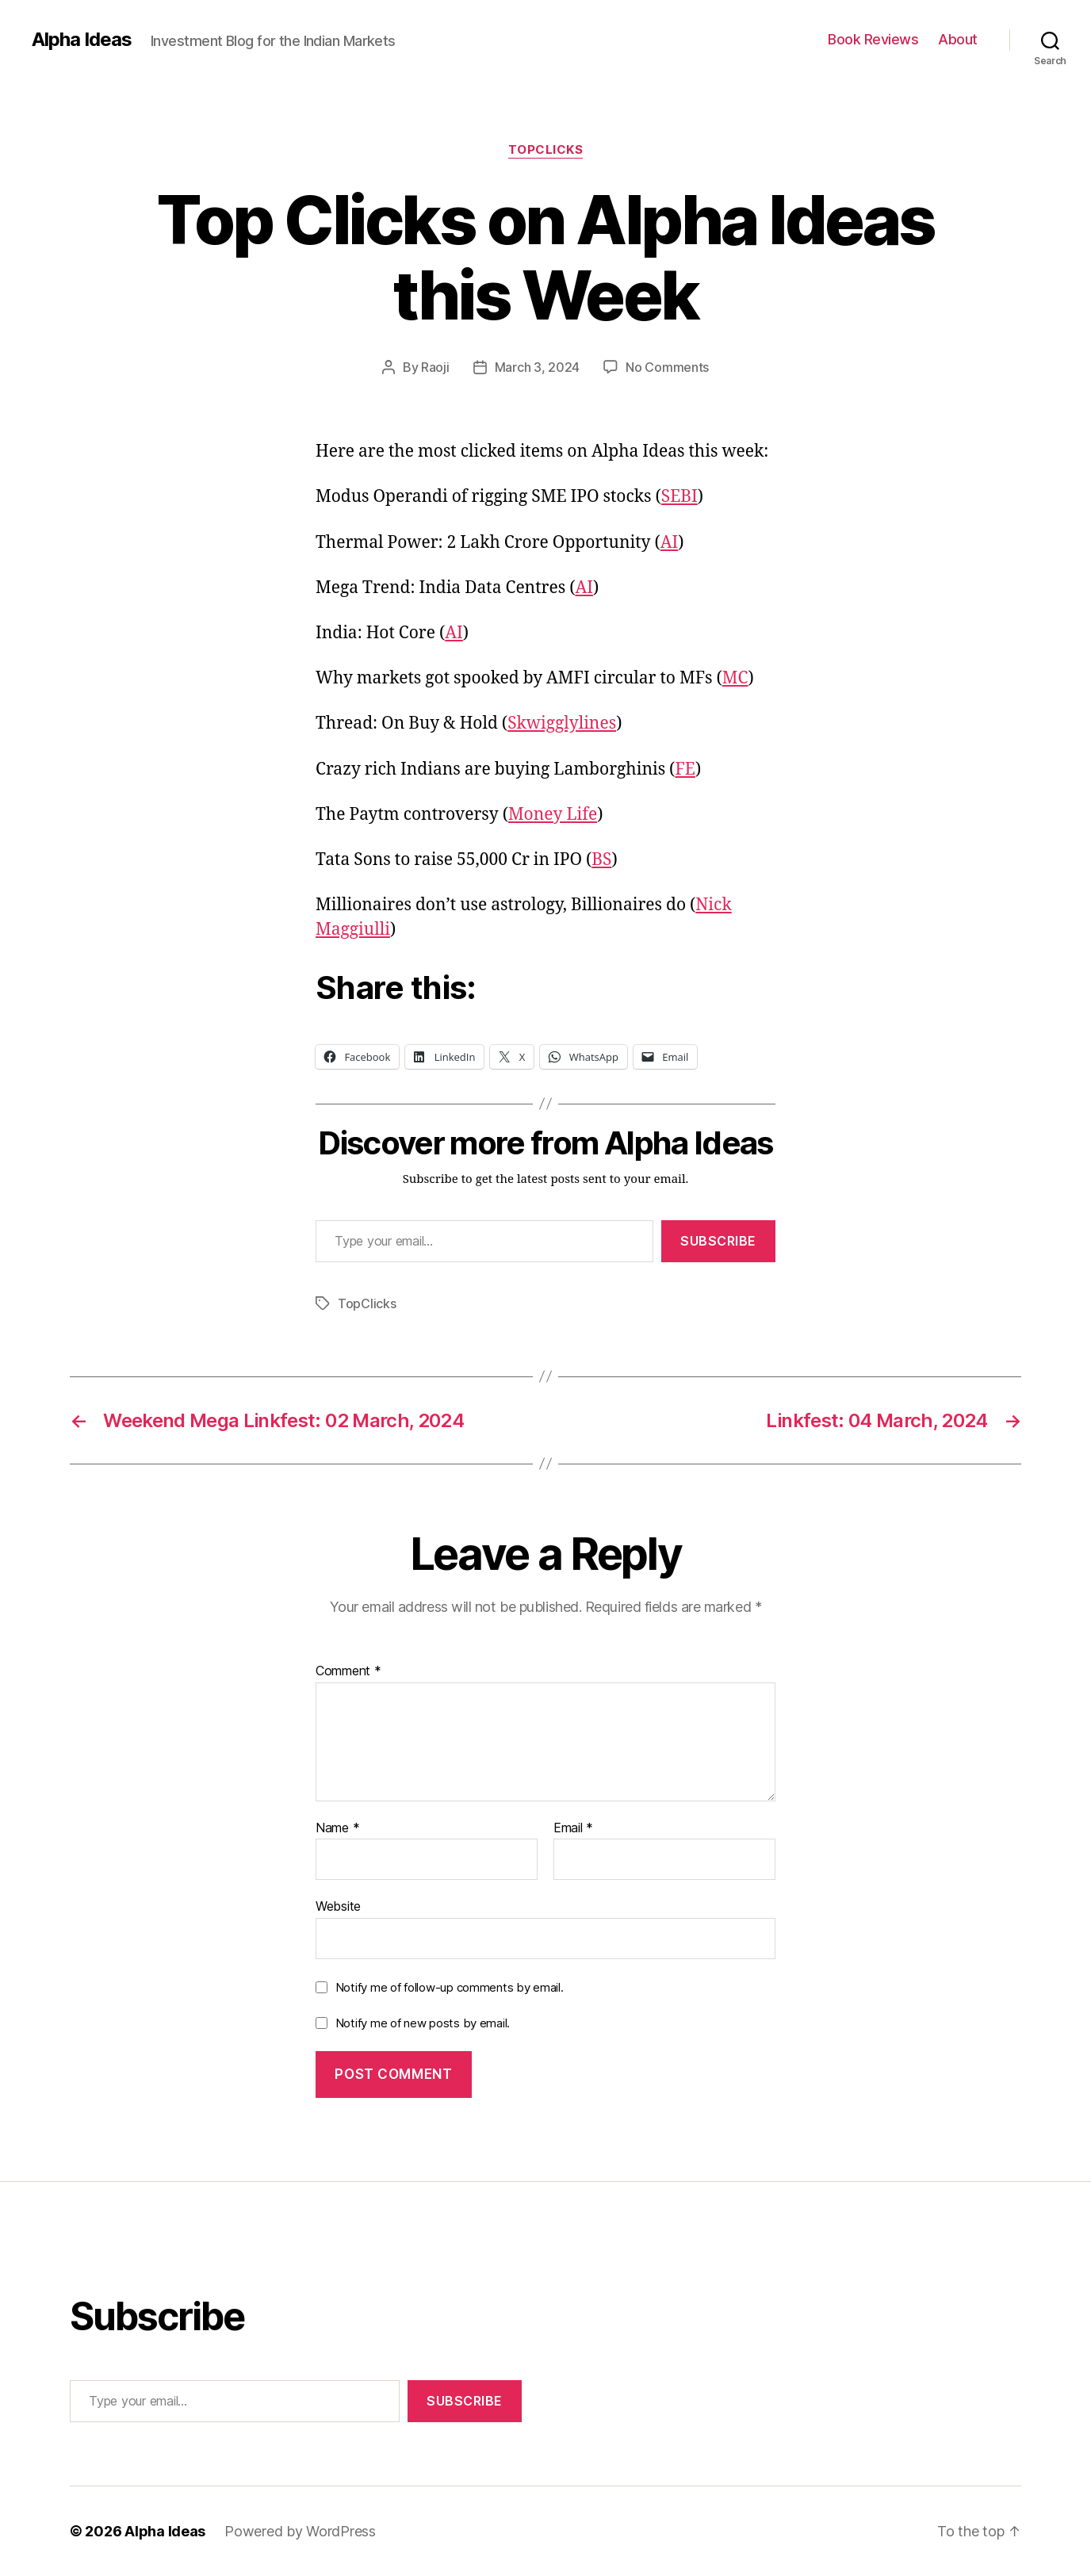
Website (338, 1906)
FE (685, 769)
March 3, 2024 (537, 367)
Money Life (552, 814)
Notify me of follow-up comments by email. (449, 1987)
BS (601, 860)
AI (669, 542)
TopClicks (546, 150)
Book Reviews (873, 39)
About (958, 39)
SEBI (679, 496)
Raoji (435, 367)
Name (337, 1828)
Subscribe (718, 1241)
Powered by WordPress (300, 2531)
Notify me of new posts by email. (422, 2023)
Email (573, 1828)
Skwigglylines (561, 723)
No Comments (667, 367)
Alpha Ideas (82, 39)
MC (735, 678)
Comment (348, 1671)
